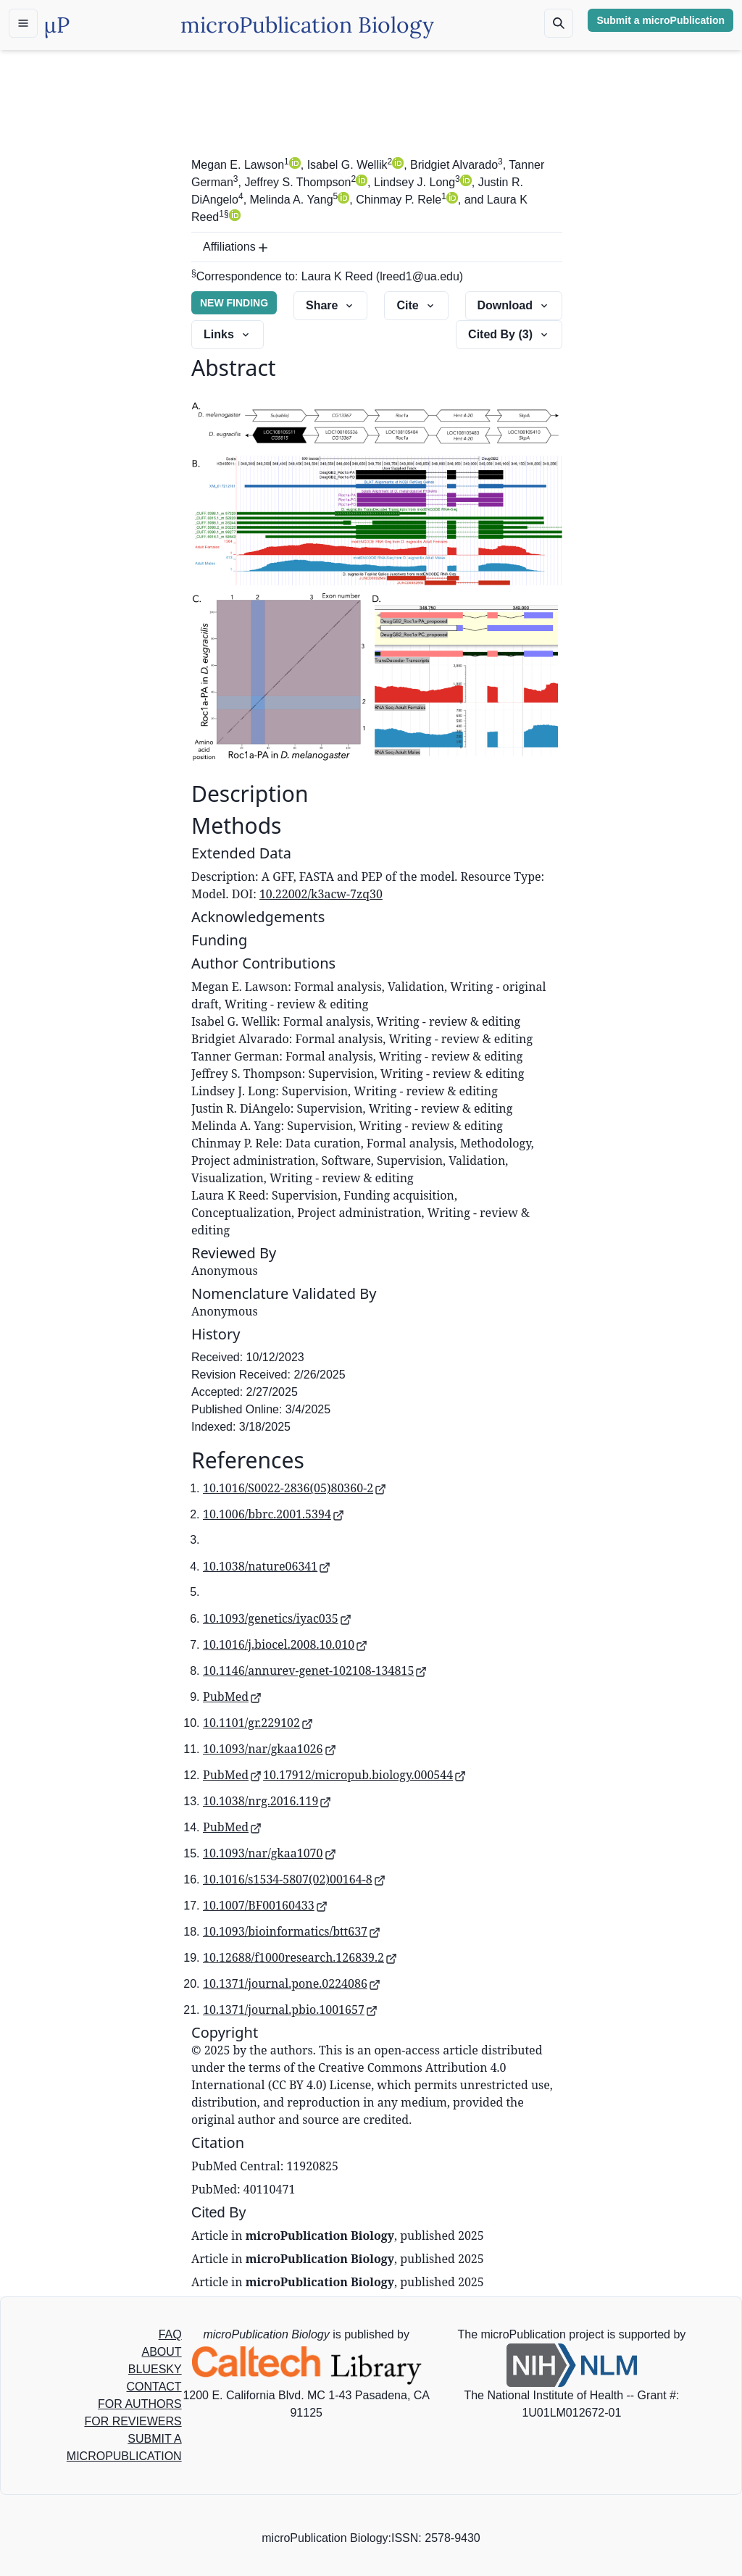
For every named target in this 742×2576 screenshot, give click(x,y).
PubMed (232, 1697)
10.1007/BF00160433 (265, 1905)
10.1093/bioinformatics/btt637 (291, 1931)
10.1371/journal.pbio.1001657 (290, 2009)
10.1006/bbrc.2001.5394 (273, 1514)
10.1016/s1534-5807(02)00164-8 (294, 1879)
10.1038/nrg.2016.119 (267, 1801)
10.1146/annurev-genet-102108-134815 (315, 1670)
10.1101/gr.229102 (258, 1723)
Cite (415, 305)
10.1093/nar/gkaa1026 (269, 1749)
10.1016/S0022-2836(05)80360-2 (294, 1488)
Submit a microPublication (660, 20)
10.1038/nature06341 (266, 1566)
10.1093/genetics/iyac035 (277, 1618)
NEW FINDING (234, 303)
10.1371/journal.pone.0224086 (291, 1983)
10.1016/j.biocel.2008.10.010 (285, 1644)
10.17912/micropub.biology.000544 (364, 1775)
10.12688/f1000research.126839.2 (300, 1957)
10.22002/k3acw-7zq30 (321, 894)
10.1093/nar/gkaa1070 (269, 1853)
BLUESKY (155, 2369)
